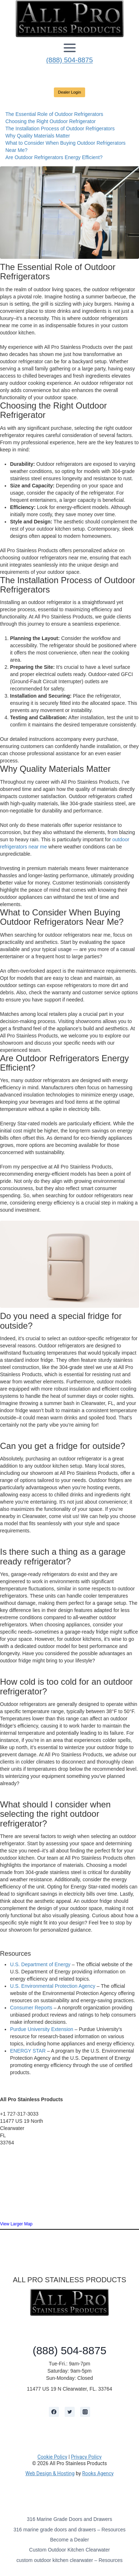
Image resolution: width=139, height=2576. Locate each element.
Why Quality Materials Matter (37, 136)
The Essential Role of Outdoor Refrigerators (54, 114)
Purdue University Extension (41, 2029)
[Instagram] (85, 2412)
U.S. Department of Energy (40, 1964)
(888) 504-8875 (69, 60)
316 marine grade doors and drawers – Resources (69, 2529)
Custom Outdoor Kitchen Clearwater (69, 2550)
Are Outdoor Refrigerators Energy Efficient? (54, 157)
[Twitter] (70, 2412)
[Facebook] (54, 2412)
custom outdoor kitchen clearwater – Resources (70, 2560)
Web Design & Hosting (50, 2473)
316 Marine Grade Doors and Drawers (69, 2519)
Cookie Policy (52, 2457)
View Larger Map (16, 2223)
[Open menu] (69, 48)
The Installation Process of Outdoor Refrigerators (60, 128)
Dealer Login (69, 92)
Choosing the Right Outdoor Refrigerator (50, 121)
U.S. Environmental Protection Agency (52, 1986)
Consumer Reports (31, 2007)
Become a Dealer (69, 2540)
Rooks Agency (98, 2473)
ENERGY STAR (28, 2051)
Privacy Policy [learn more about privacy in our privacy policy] (86, 2457)
